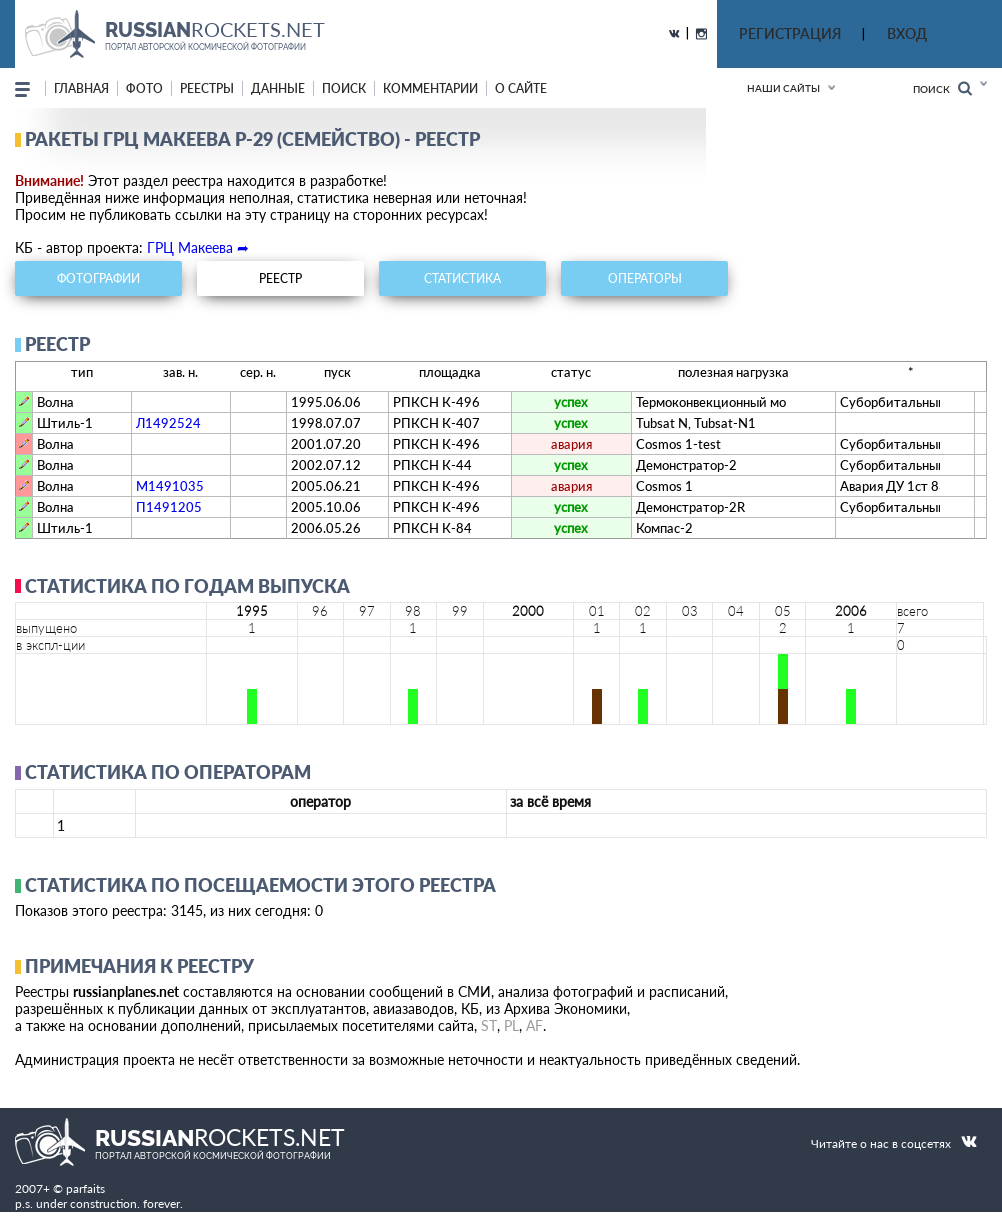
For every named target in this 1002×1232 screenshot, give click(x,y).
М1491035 (170, 486)
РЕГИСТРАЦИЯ (790, 33)
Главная (81, 88)
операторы (645, 278)
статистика (462, 278)
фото (144, 88)
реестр (280, 278)
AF (534, 1025)
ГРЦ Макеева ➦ (198, 247)
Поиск (942, 88)
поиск (344, 88)
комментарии (430, 88)
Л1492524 (168, 423)
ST (489, 1025)
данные (278, 88)
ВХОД (907, 33)
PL (511, 1025)
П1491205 (169, 507)
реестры (207, 88)
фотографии (98, 278)
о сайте (521, 88)
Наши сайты (783, 88)
